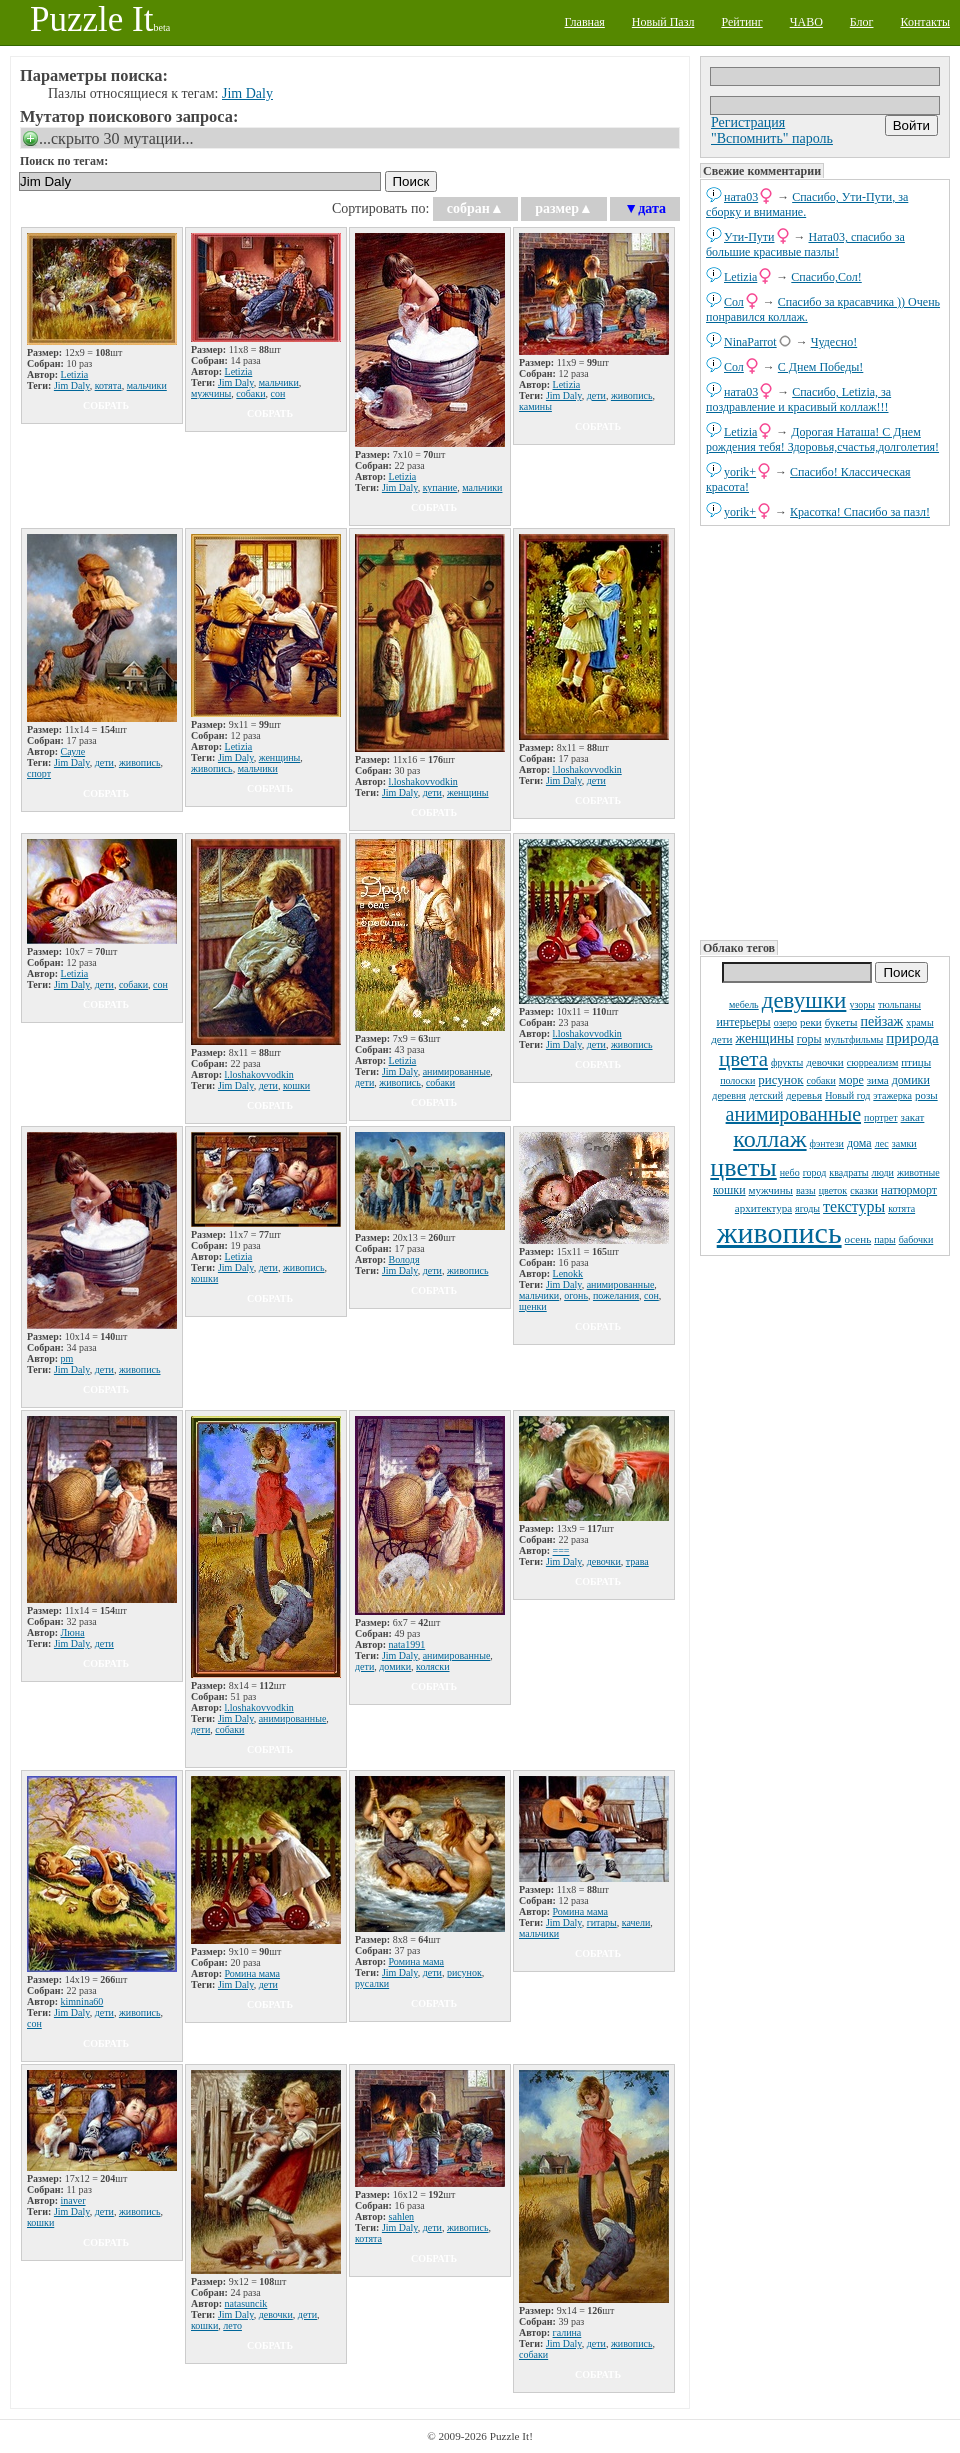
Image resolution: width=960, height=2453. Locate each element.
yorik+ (740, 472)
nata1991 (407, 1644)
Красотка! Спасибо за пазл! (860, 512)
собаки (821, 1080)
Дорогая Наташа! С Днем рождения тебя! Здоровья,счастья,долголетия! (822, 439)
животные (918, 1172)
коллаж (769, 1139)
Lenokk (568, 1273)
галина (567, 2332)
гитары (602, 1922)
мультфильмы (853, 1039)
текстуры (854, 1206)
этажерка (892, 1095)
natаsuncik (246, 2303)
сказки (864, 1190)
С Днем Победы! (820, 367)
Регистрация (748, 122)
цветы (743, 1167)
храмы (920, 1022)
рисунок (780, 1079)
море (851, 1080)
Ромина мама (253, 1973)
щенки (533, 1306)
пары (885, 1239)
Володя (404, 1259)
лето (232, 2325)
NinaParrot (750, 342)
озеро (785, 1022)
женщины (764, 1038)
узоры (862, 1004)
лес (882, 1143)
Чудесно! (834, 342)
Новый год (847, 1095)
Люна (73, 1632)
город (815, 1172)
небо (790, 1172)
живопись (779, 1232)
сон (278, 393)
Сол (734, 302)
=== (561, 1550)
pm (67, 1358)
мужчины (771, 1190)
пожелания (616, 1295)
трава (637, 1561)
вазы (806, 1190)
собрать (106, 405)
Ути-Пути (749, 237)
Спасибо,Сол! (826, 277)
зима (878, 1080)
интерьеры (743, 1022)
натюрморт (909, 1190)
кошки (729, 1190)
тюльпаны (899, 1004)
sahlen (402, 2216)
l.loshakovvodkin (423, 781)
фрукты (787, 1062)
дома (859, 1143)
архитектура (763, 1208)
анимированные (793, 1114)
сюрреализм (872, 1062)
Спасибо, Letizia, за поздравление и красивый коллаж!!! (798, 399)
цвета (743, 1059)
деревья (804, 1095)
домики (911, 1080)
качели (636, 1922)
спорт (39, 773)
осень (858, 1239)
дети (721, 1039)
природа (912, 1038)
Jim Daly (247, 93)
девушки (804, 1000)
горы (809, 1039)
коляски (432, 1666)
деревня (729, 1095)
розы (926, 1095)
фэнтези (827, 1143)
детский (766, 1095)
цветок (833, 1190)
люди (883, 1172)
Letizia (740, 277)
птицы (916, 1062)
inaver (73, 2200)
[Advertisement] (825, 731)
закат (913, 1117)
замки (904, 1143)
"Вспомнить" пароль (772, 138)
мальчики (147, 385)
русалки (372, 1983)
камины (535, 406)
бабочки (916, 1239)
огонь (576, 1295)
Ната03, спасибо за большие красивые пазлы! (805, 244)
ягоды (807, 1208)
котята (901, 1208)
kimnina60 (82, 2001)
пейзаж (882, 1021)
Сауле (73, 751)
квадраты (848, 1172)
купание (440, 487)
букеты (841, 1022)
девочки (825, 1062)
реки (811, 1022)
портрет (881, 1117)
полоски (737, 1080)
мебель (744, 1004)
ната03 (741, 197)
